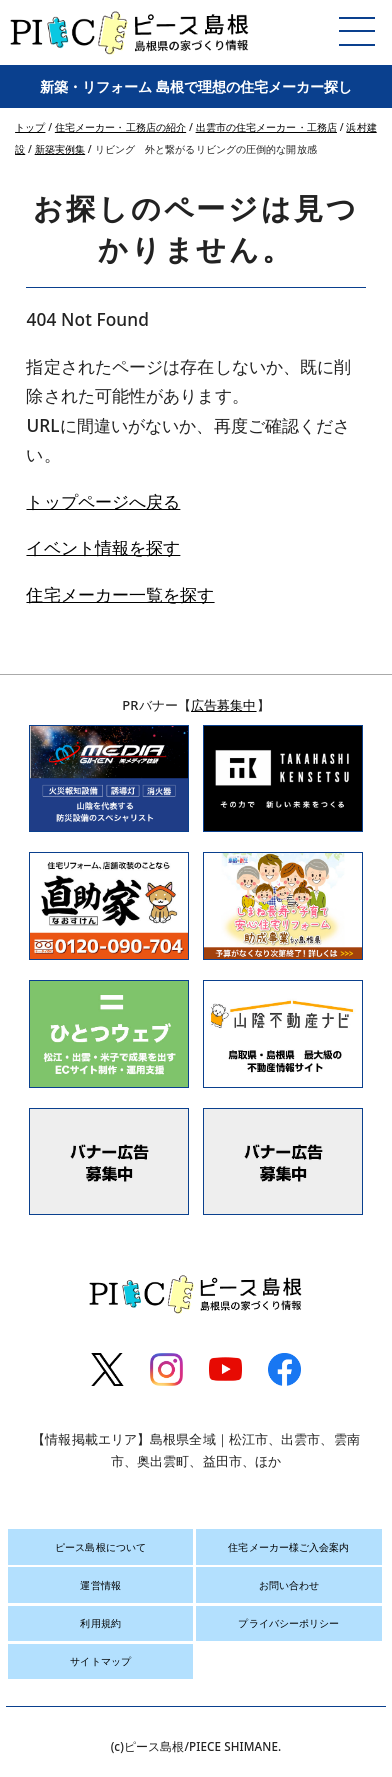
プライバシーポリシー (288, 1623)
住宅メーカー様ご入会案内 (288, 1547)
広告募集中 (224, 705)
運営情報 (100, 1585)
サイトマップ (100, 1661)
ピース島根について (100, 1547)
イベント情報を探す (103, 547)
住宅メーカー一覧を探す (120, 594)
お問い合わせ (289, 1585)
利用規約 (100, 1623)
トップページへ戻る (103, 501)
